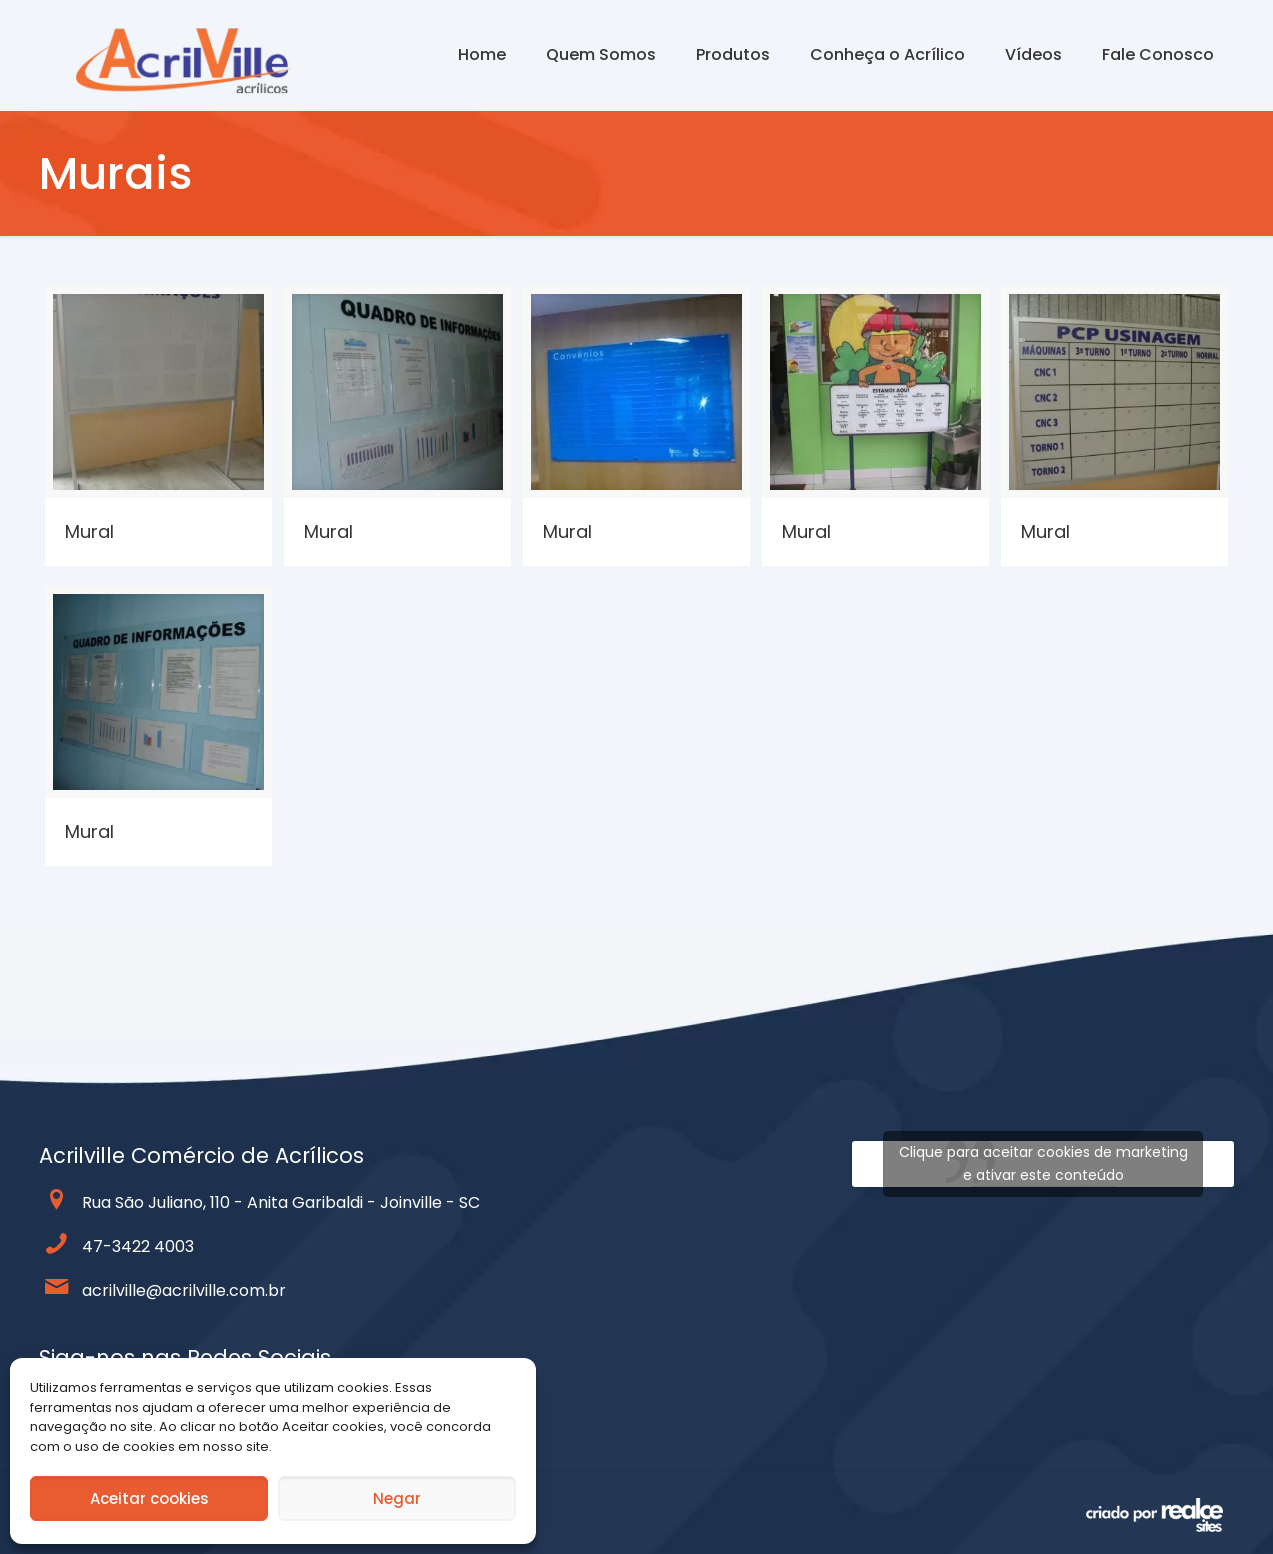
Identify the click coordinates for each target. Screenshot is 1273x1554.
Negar (397, 1498)
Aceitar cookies (149, 1498)
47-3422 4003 (138, 1246)
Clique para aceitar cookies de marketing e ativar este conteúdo (1043, 1163)
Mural (89, 531)
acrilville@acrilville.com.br (184, 1290)
